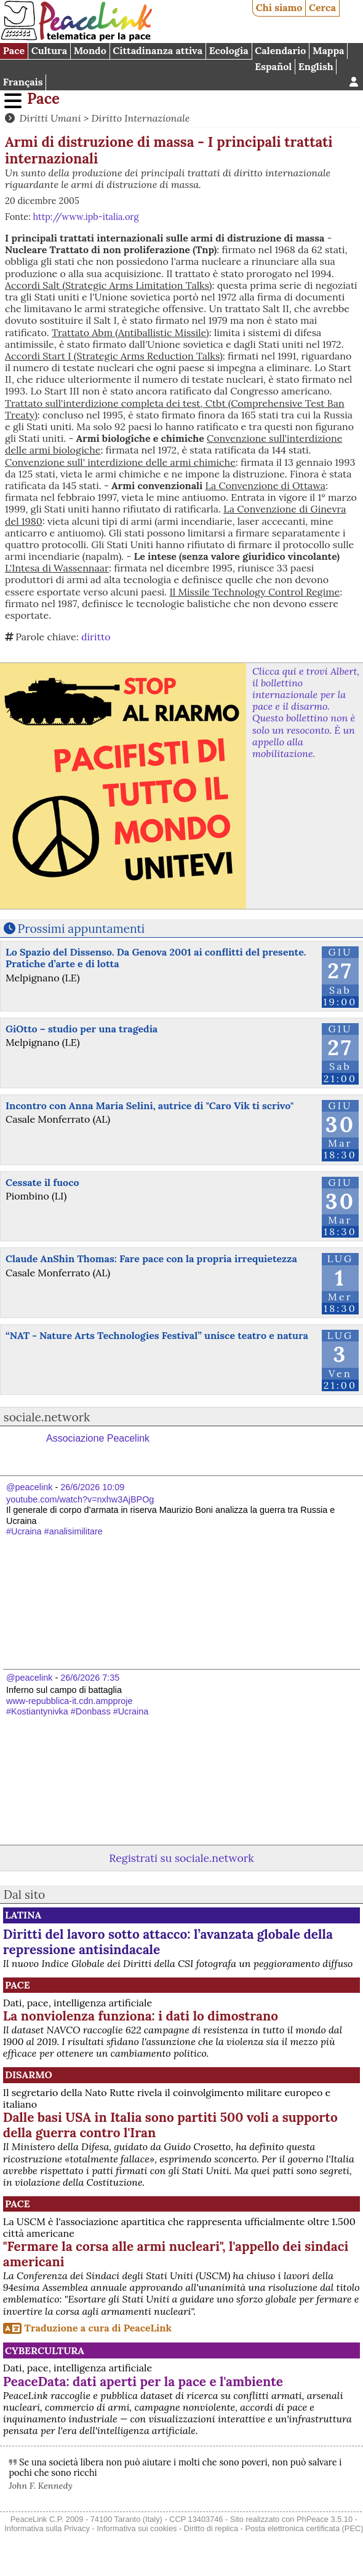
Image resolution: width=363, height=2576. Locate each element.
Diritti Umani (50, 118)
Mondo (90, 50)
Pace (14, 50)
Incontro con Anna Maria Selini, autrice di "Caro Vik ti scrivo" (149, 1105)
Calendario (280, 50)
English (315, 66)
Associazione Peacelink (98, 1438)
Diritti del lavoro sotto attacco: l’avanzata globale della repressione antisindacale (168, 1942)
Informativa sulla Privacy (47, 2528)
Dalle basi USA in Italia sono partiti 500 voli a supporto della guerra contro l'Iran (170, 2125)
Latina (23, 1915)
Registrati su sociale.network (181, 1858)
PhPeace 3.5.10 (325, 2519)
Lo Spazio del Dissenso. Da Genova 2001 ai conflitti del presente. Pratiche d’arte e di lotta (156, 958)
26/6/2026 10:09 (92, 1487)
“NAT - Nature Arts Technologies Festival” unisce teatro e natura (157, 1335)
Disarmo (28, 2074)
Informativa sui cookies (137, 2528)
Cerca (322, 7)
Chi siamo (279, 7)
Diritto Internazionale (141, 118)
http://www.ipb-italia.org (85, 216)
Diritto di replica (211, 2528)
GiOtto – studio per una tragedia (82, 1029)
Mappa (328, 50)
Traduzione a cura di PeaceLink (98, 2328)
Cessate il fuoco (42, 1182)
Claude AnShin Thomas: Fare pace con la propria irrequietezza (151, 1258)
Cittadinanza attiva (157, 50)
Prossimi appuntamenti (81, 928)
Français (23, 82)
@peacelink (29, 1487)
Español (273, 66)
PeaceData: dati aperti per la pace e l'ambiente (143, 2381)
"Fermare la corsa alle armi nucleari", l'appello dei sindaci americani (175, 2254)
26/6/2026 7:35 (89, 1678)
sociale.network (47, 1417)
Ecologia (229, 50)
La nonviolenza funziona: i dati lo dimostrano (140, 2016)
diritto (96, 636)
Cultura (49, 50)
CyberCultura (44, 2350)
